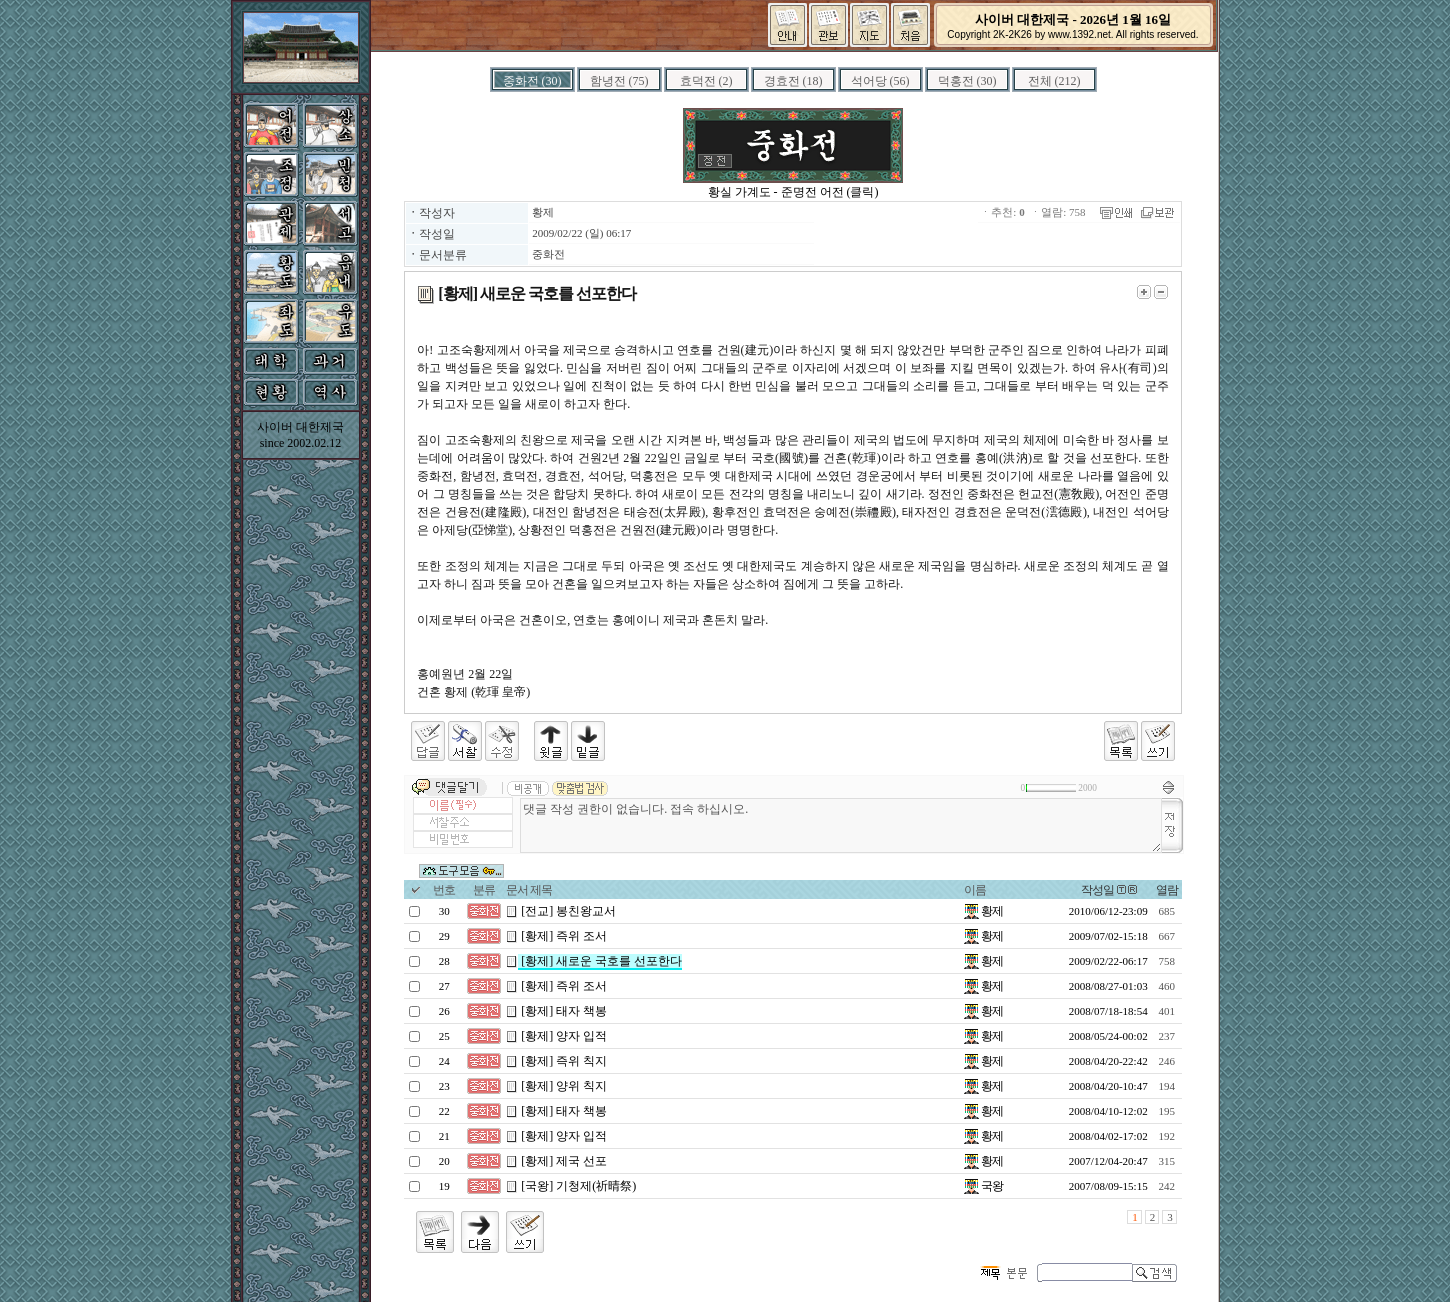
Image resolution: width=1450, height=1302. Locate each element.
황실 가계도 (739, 192)
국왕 (983, 1186)
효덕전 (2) (706, 81)
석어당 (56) (880, 81)
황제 (543, 212)
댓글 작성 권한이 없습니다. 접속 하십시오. (840, 825)
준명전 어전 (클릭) (830, 192)
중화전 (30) (532, 81)
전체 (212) (1054, 81)
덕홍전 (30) (967, 81)
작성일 (1097, 890)
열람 (1167, 890)
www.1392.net (1079, 34)
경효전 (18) (793, 81)
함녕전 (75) (619, 81)
